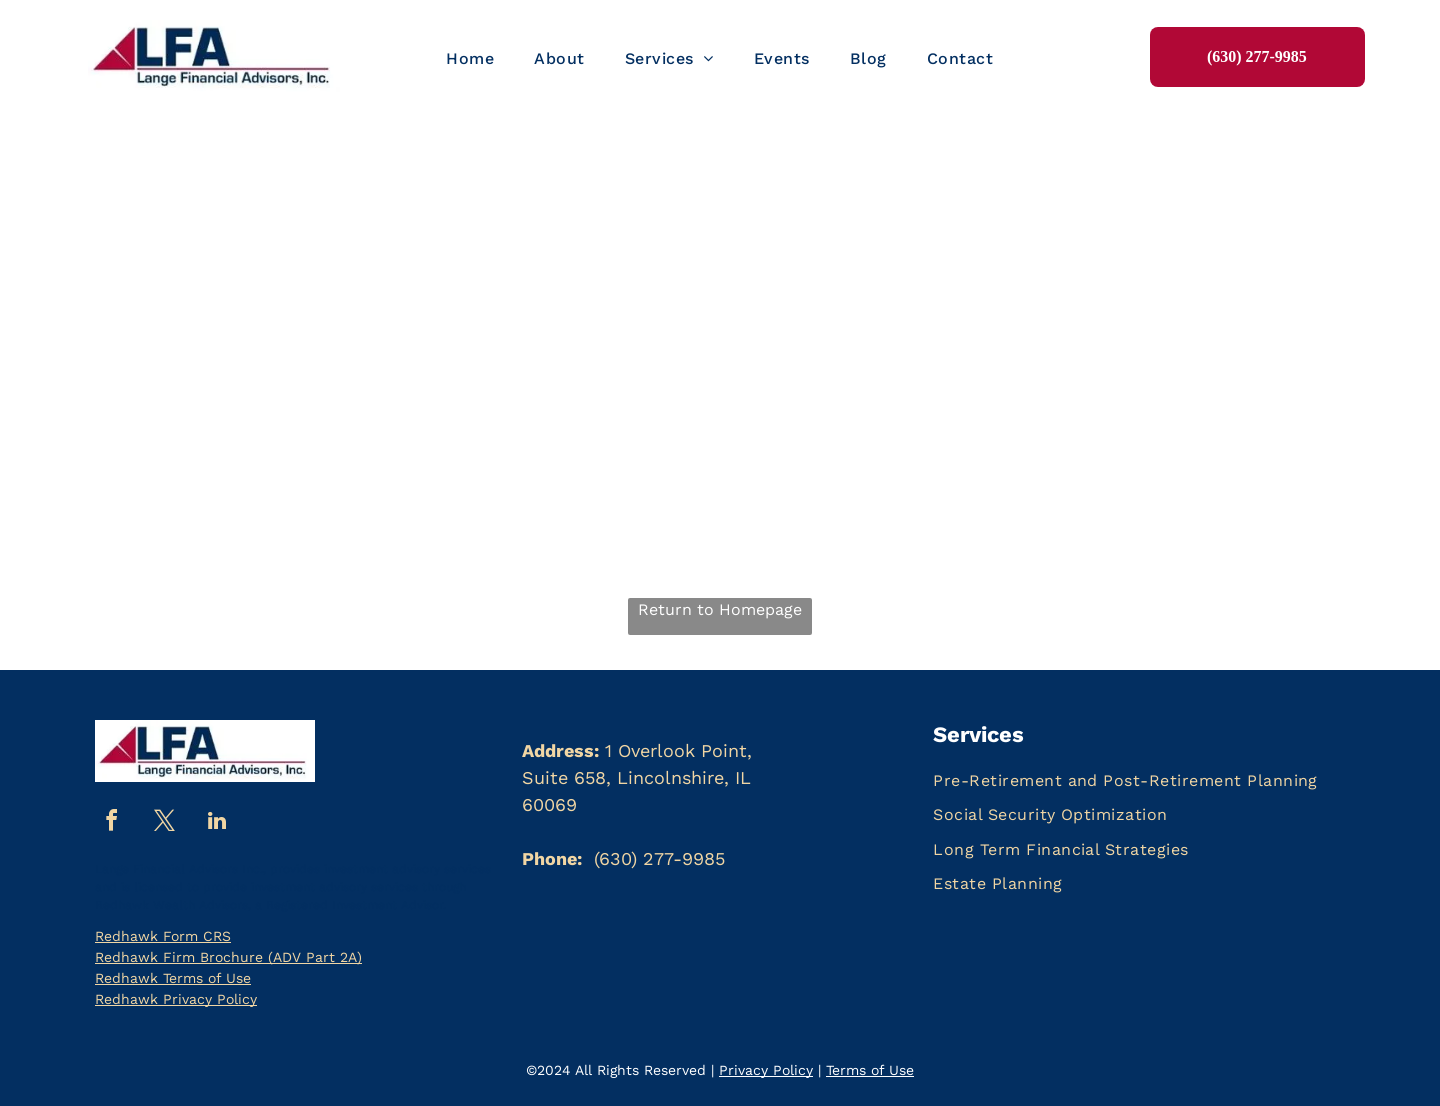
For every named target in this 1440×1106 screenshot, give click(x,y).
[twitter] (164, 823)
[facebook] (111, 823)
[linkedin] (217, 823)
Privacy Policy (766, 1070)
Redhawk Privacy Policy (176, 999)
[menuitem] (470, 59)
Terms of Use (870, 1070)
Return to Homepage (720, 609)
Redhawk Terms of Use (173, 978)
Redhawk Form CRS (163, 936)
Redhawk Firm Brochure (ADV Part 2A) (228, 957)
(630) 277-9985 (659, 858)
